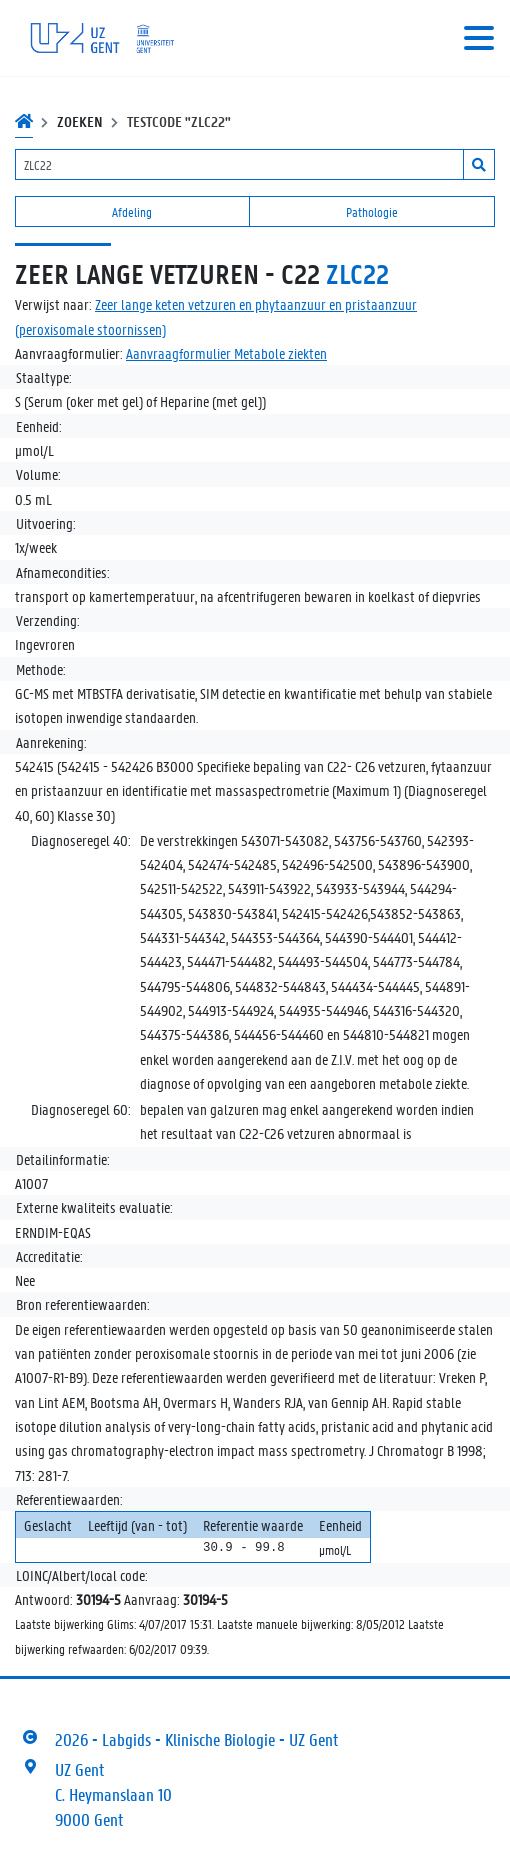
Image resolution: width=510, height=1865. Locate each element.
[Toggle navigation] (479, 38)
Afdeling (132, 211)
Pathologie (372, 211)
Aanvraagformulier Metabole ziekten (226, 353)
